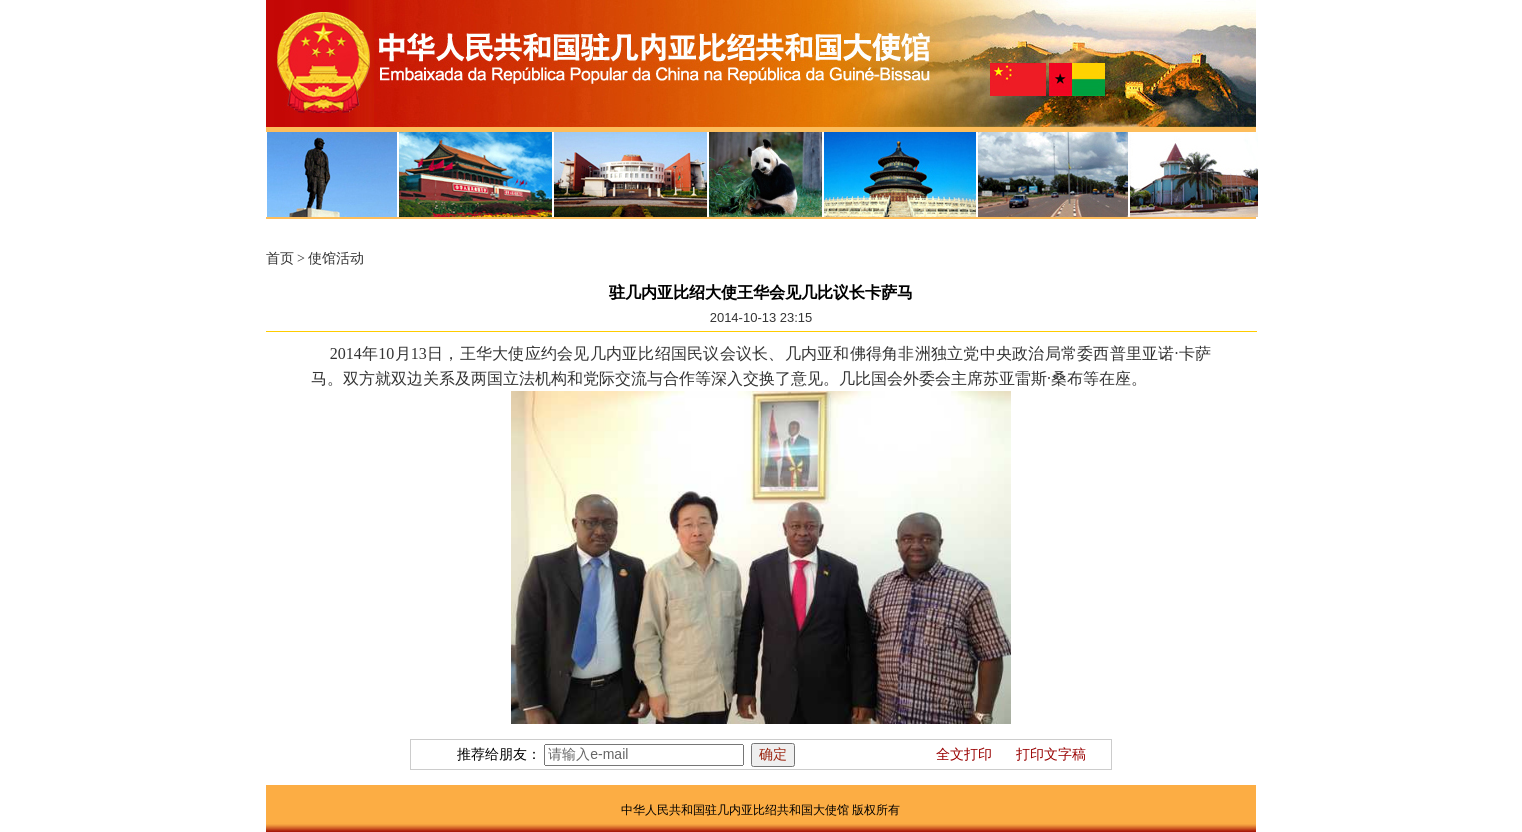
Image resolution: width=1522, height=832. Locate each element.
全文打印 (964, 754)
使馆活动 (336, 258)
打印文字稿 (1051, 754)
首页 (280, 258)
